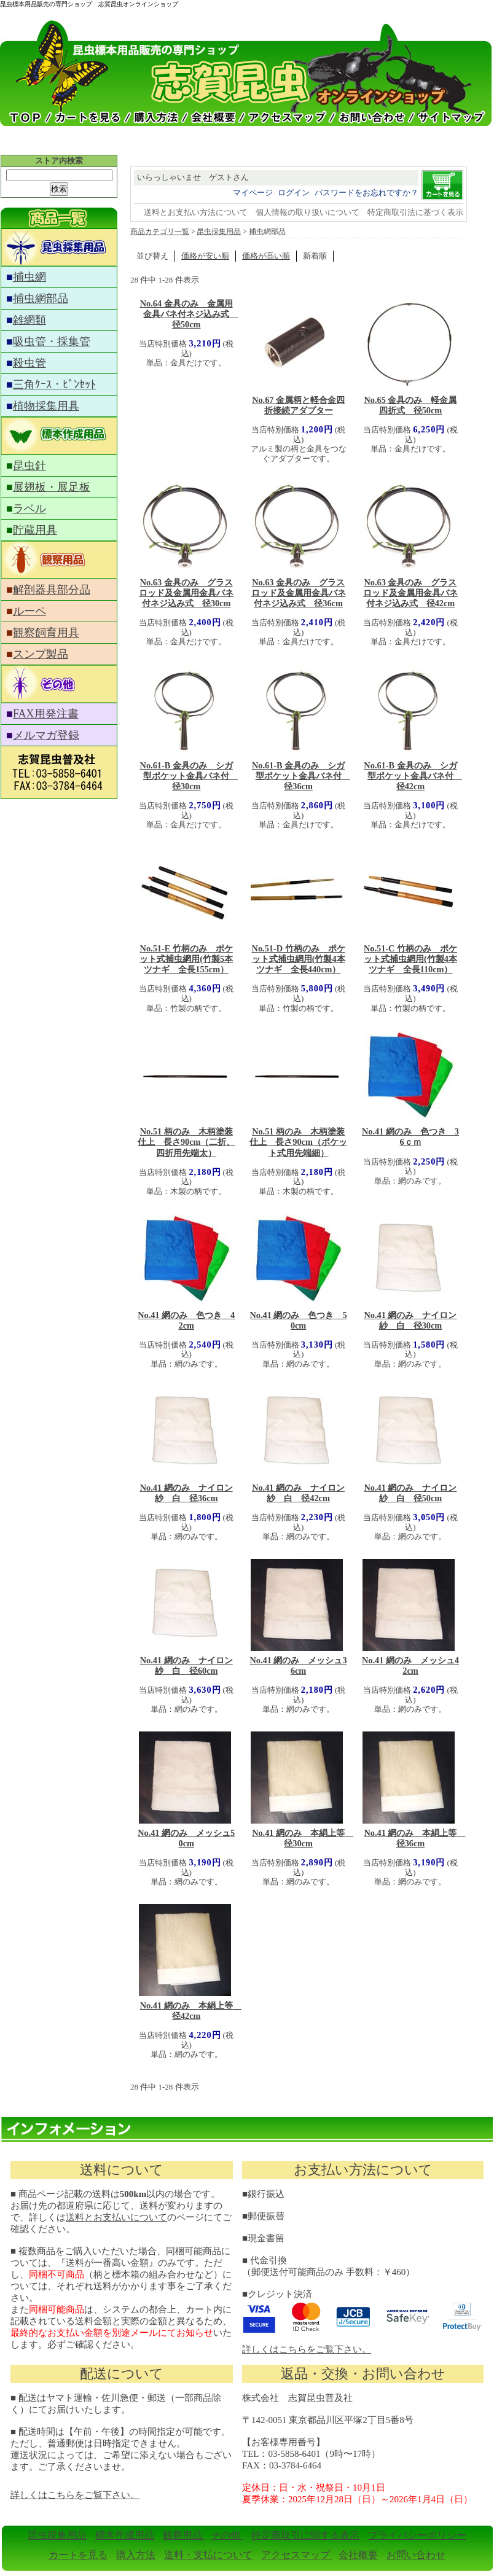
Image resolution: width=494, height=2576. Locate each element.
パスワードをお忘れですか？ (366, 192)
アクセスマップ (296, 2555)
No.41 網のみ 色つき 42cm (186, 1320)
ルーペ (29, 611)
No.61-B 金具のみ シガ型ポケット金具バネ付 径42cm (413, 775)
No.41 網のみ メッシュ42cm (410, 1665)
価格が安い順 (205, 255)
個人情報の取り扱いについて (307, 212)
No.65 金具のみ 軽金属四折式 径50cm (410, 405)
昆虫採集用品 (219, 232)
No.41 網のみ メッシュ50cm (186, 1838)
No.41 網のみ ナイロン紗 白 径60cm (186, 1665)
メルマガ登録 (46, 735)
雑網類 (29, 320)
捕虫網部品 (40, 298)
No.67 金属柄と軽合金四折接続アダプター (298, 405)
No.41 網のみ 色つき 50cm (298, 1320)
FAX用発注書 (46, 714)
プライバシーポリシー (417, 2535)
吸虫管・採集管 (51, 341)
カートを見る (78, 2555)
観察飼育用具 (46, 632)
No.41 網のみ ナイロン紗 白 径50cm (410, 1493)
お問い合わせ (415, 2555)
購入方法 (135, 2555)
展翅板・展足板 (51, 487)
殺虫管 (29, 363)
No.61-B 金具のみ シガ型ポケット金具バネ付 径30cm (189, 775)
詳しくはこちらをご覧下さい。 (306, 2349)
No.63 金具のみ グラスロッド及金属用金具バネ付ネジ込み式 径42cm (410, 592)
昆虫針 (29, 465)
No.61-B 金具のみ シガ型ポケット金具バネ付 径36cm (301, 775)
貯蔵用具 (35, 530)
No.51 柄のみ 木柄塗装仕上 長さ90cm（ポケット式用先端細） (298, 1141)
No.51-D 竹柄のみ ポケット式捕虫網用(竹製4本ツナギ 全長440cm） (298, 958)
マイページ (253, 192)
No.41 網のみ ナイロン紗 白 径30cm (410, 1320)
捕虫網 (29, 277)
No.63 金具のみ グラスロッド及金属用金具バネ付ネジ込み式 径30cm (186, 592)
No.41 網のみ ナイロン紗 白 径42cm (298, 1493)
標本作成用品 (124, 2535)
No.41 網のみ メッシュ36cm (298, 1665)
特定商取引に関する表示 (305, 2535)
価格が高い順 (266, 255)
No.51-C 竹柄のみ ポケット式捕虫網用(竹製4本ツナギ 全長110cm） (410, 958)
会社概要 (358, 2555)
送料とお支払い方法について (196, 212)
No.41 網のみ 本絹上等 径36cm (415, 1838)
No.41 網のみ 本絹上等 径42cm (190, 2010)
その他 (227, 2535)
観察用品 (184, 2535)
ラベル (29, 508)
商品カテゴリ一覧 (159, 232)
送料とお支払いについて (116, 2217)
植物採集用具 (46, 406)
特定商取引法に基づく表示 (415, 212)
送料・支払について (208, 2555)
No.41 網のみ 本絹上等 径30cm (302, 1838)
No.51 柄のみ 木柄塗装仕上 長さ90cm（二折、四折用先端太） (186, 1141)
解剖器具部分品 (51, 590)
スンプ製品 (40, 654)
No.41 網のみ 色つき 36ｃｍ (410, 1136)
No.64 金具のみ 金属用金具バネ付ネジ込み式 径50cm (189, 314)
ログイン (294, 192)
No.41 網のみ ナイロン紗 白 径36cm (186, 1493)
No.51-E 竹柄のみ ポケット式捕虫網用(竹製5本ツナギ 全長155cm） (186, 958)
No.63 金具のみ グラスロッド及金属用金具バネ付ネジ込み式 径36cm (298, 592)
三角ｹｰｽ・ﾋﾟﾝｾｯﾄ (54, 384)
